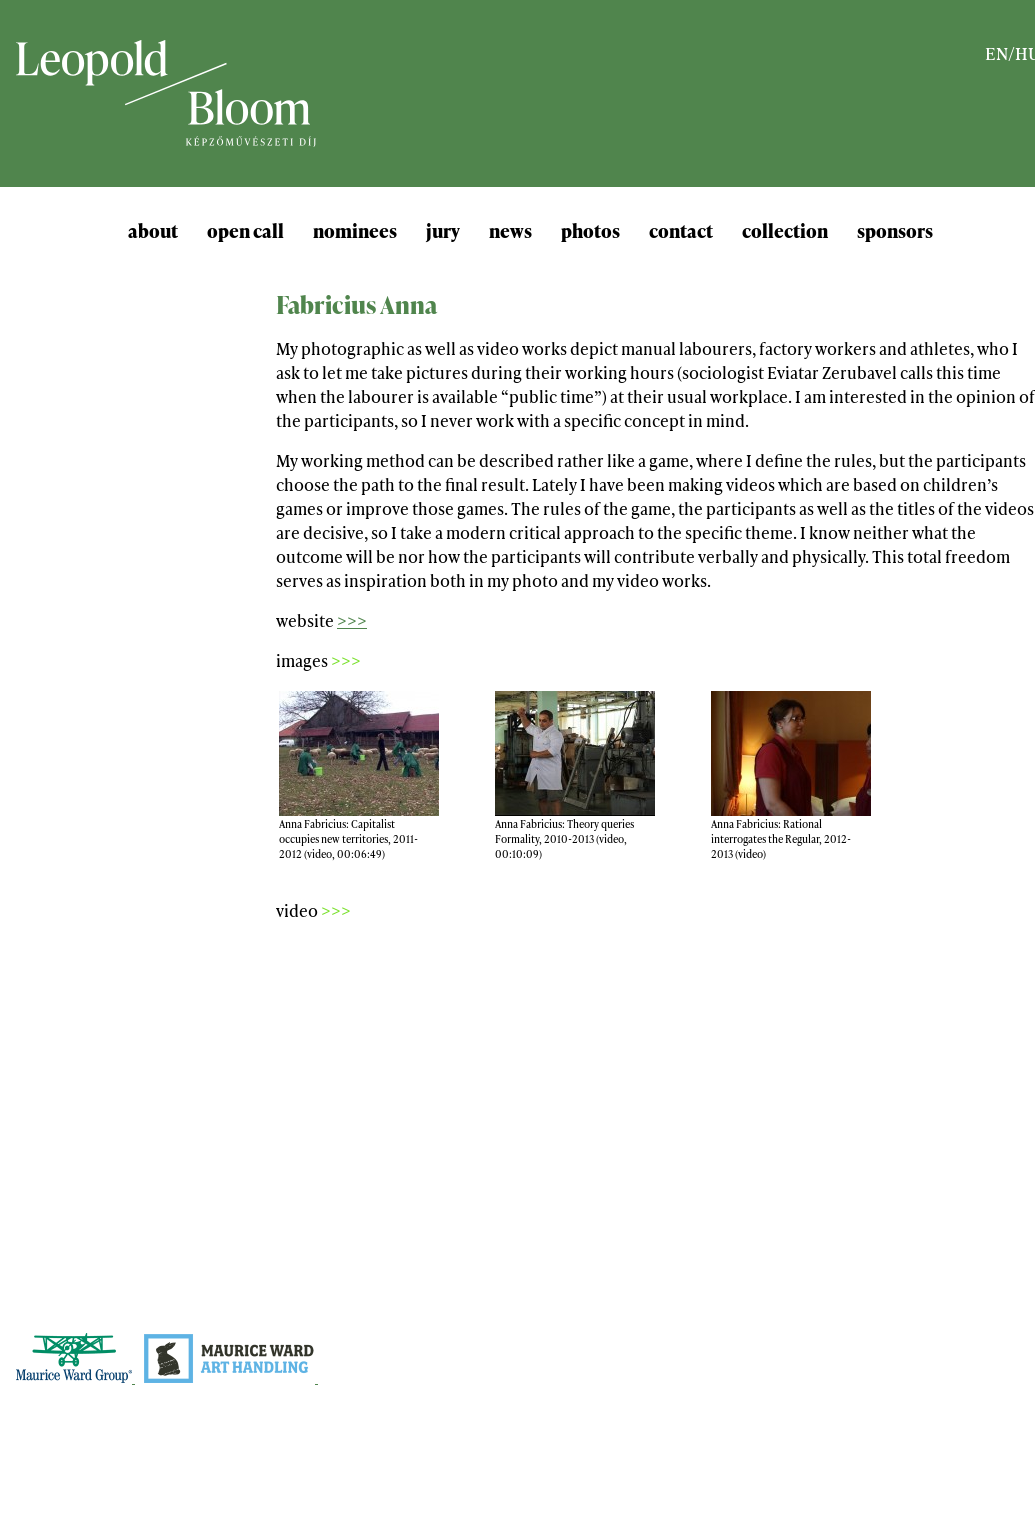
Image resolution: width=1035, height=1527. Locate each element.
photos (590, 230)
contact (681, 230)
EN (996, 52)
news (510, 230)
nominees (355, 230)
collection (785, 230)
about (153, 230)
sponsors (895, 230)
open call (245, 230)
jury (443, 230)
